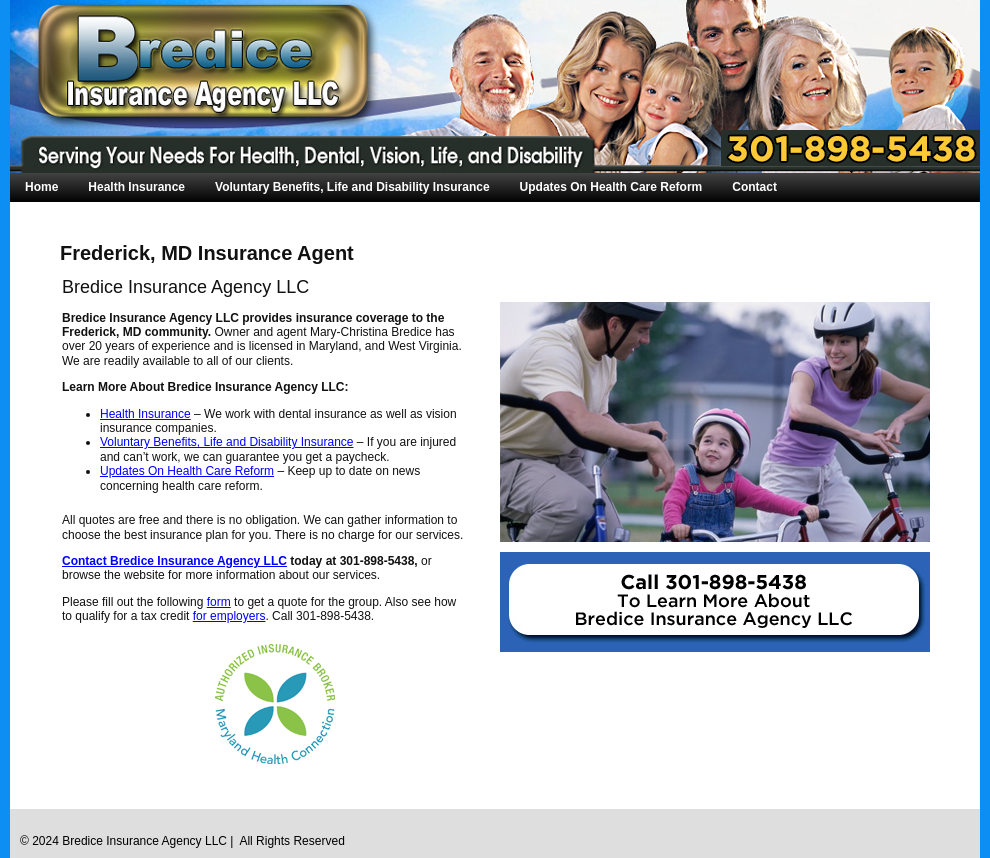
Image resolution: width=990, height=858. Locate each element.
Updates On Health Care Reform (611, 187)
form (219, 602)
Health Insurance (136, 187)
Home (41, 187)
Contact (754, 187)
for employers (229, 616)
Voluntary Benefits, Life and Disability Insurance (352, 187)
